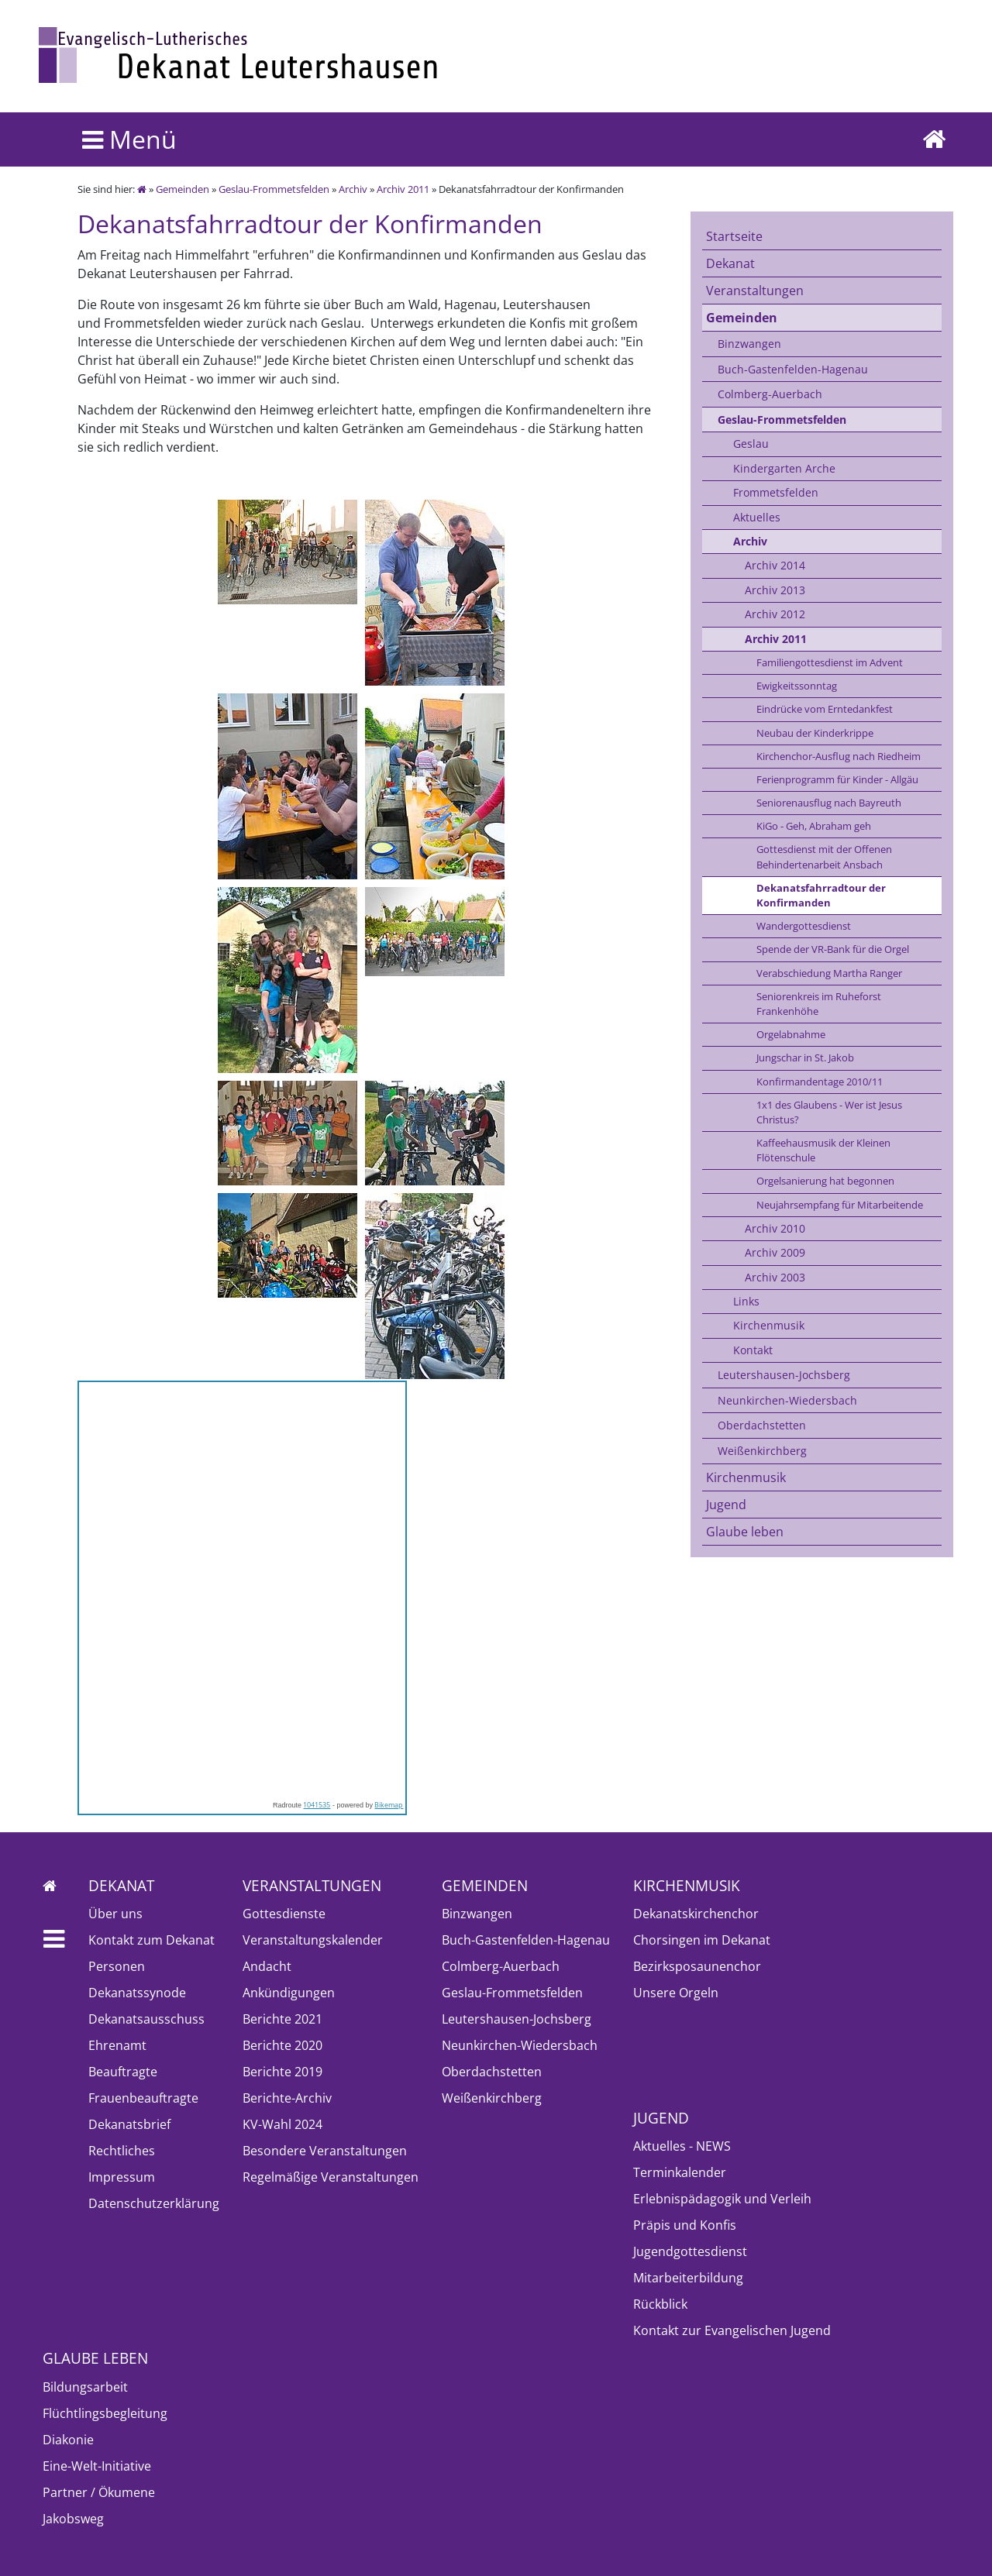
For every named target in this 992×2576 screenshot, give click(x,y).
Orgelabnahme (790, 1034)
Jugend (726, 1504)
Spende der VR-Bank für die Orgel (832, 949)
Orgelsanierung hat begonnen (825, 1181)
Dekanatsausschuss (146, 2018)
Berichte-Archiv (287, 2098)
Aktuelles (756, 517)
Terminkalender (679, 2172)
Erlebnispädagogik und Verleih (722, 2198)
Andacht (267, 1966)
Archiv (353, 189)
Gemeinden (182, 189)
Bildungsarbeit (85, 2386)
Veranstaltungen (755, 290)
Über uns (115, 1913)
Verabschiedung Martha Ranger (829, 973)
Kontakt (753, 1350)
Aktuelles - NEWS (682, 2146)
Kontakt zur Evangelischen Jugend (732, 2330)
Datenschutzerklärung (153, 2203)
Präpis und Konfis (684, 2225)
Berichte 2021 (282, 2018)
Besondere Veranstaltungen (325, 2150)
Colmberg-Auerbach (770, 394)
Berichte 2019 (282, 2071)
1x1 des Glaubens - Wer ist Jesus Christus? (829, 1112)
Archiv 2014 (775, 565)
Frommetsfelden (775, 492)
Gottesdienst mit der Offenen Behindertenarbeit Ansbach (824, 856)
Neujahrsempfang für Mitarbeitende (839, 1205)
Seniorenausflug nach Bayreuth (828, 803)
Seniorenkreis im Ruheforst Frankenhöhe (818, 1003)
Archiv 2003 (775, 1277)
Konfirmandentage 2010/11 (819, 1082)
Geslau (751, 443)
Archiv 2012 (775, 614)
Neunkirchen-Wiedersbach (787, 1400)
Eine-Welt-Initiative (97, 2466)
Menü (129, 139)
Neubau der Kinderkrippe (814, 733)
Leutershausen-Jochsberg (784, 1374)
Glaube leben (745, 1531)
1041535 (316, 1805)
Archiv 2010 (775, 1228)
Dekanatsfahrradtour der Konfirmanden (821, 895)
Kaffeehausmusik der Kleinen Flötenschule (823, 1150)
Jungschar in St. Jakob (805, 1057)
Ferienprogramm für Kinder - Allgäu (837, 779)
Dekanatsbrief (129, 2124)
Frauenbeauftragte (143, 2098)
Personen (116, 1966)
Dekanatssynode (137, 1992)
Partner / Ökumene (99, 2492)
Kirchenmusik (768, 1325)
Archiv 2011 (403, 189)
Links (746, 1301)
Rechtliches (121, 2150)
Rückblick (660, 2304)
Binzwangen (749, 343)
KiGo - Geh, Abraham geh (813, 826)
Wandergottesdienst (803, 926)
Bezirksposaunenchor (697, 1966)
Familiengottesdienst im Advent (829, 662)
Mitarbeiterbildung (688, 2277)
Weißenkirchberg (762, 1450)
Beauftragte (122, 2071)
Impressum (121, 2177)
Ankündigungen (289, 1992)
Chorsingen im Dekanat (701, 1939)
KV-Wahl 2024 (282, 2124)
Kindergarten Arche (784, 468)
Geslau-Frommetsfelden (274, 189)
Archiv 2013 (775, 590)
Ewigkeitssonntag (796, 686)
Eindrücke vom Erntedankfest (824, 709)
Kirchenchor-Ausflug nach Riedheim (838, 756)
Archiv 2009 (775, 1252)
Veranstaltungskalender (313, 1939)
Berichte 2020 (282, 2045)
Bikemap (388, 1805)
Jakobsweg (73, 2518)
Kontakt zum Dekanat (151, 1939)
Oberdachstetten (762, 1425)
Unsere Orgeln (675, 1992)
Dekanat (730, 263)
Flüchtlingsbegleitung (105, 2413)
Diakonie (68, 2439)
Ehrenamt (117, 2045)
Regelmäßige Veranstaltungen (330, 2177)
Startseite (734, 236)
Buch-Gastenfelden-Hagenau (793, 369)
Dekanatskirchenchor (696, 1913)
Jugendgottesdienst (690, 2251)
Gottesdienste (284, 1913)
